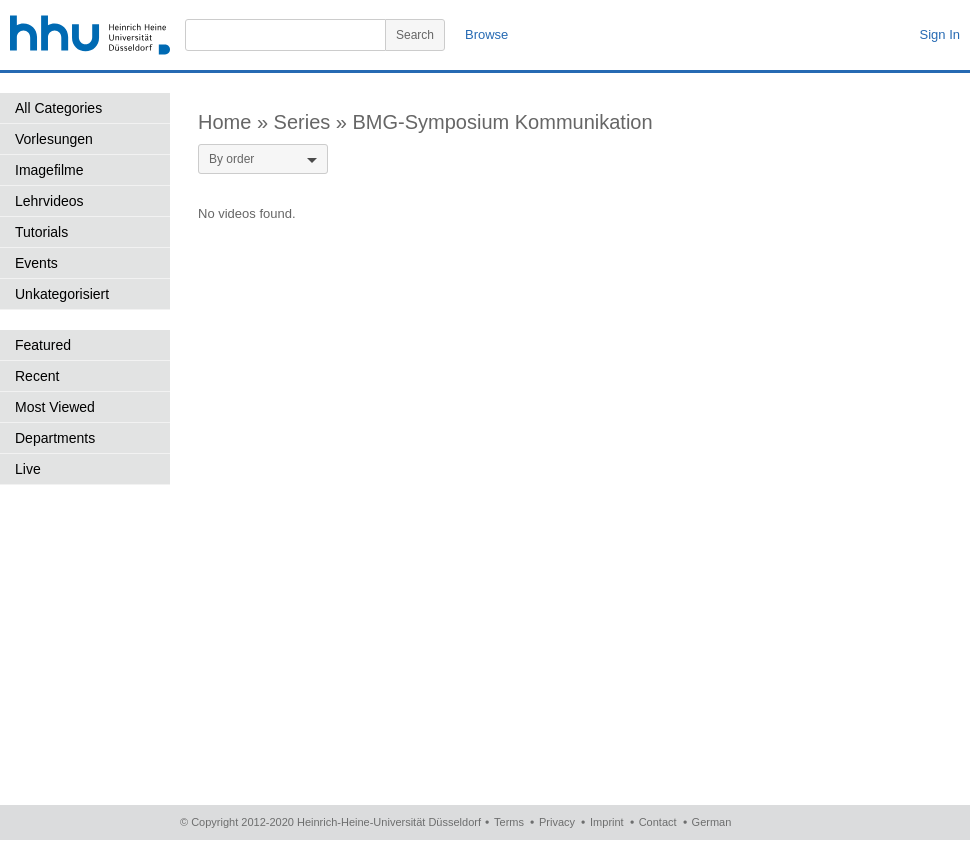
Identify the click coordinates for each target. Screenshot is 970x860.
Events (36, 263)
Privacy (557, 822)
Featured (43, 345)
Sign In (940, 34)
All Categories (58, 108)
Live (28, 469)
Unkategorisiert (62, 294)
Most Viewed (55, 407)
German (712, 822)
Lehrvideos (49, 201)
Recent (37, 376)
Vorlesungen (54, 139)
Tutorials (41, 232)
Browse (486, 34)
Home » (236, 122)
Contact (658, 822)
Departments (55, 438)
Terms (509, 822)
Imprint (607, 822)
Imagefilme (49, 170)
